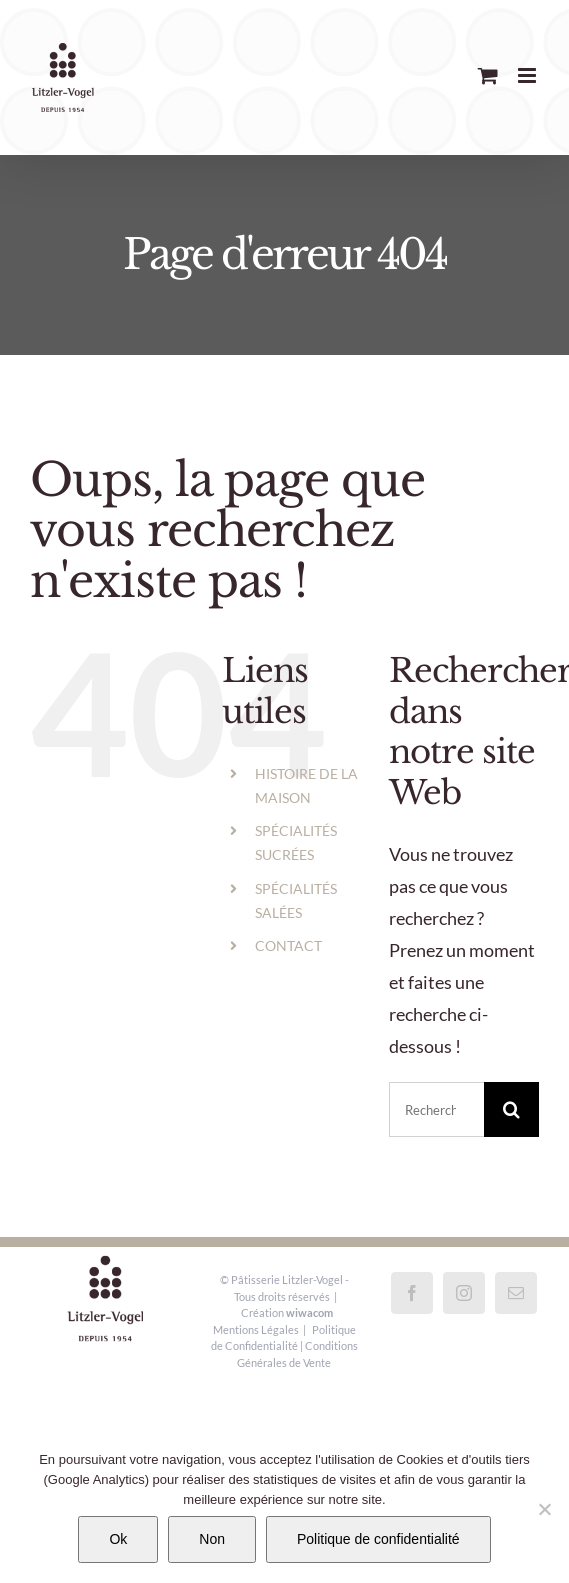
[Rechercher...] (436, 1109)
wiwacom (309, 1312)
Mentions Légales (256, 1329)
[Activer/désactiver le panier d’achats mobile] (488, 75)
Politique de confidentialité (378, 1539)
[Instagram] (464, 1293)
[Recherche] (511, 1109)
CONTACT (288, 945)
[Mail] (516, 1293)
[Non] (544, 1509)
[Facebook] (412, 1293)
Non (212, 1539)
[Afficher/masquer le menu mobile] (528, 75)
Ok (118, 1539)
